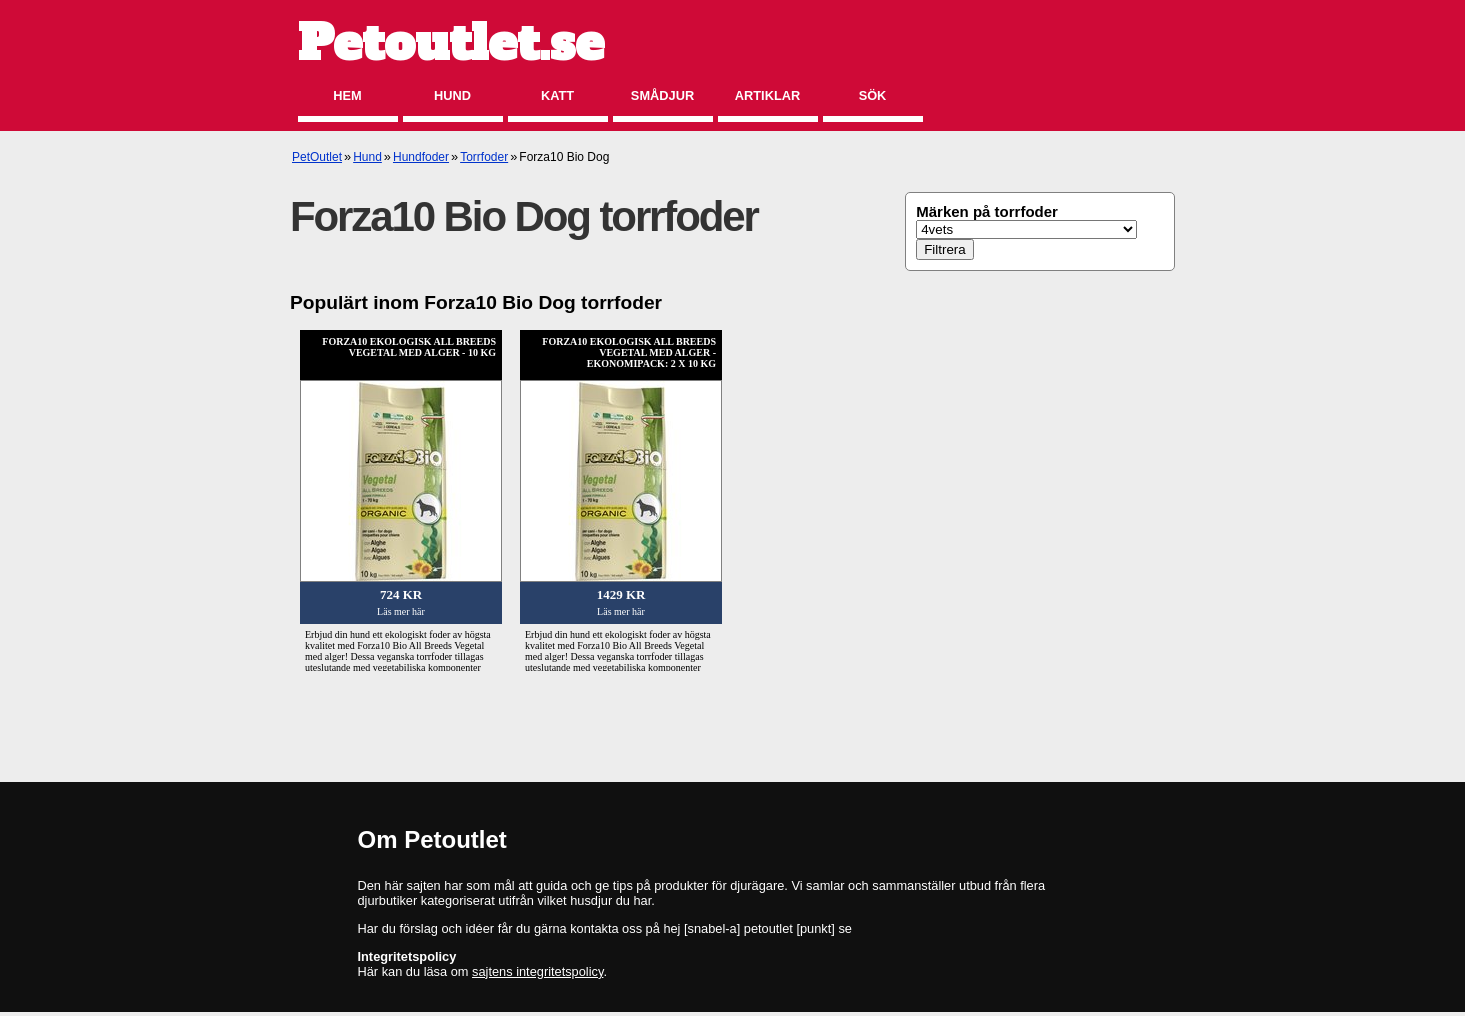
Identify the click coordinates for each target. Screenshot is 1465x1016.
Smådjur (662, 95)
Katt (557, 95)
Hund (452, 95)
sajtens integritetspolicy (537, 971)
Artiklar (767, 95)
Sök (873, 95)
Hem (347, 95)
